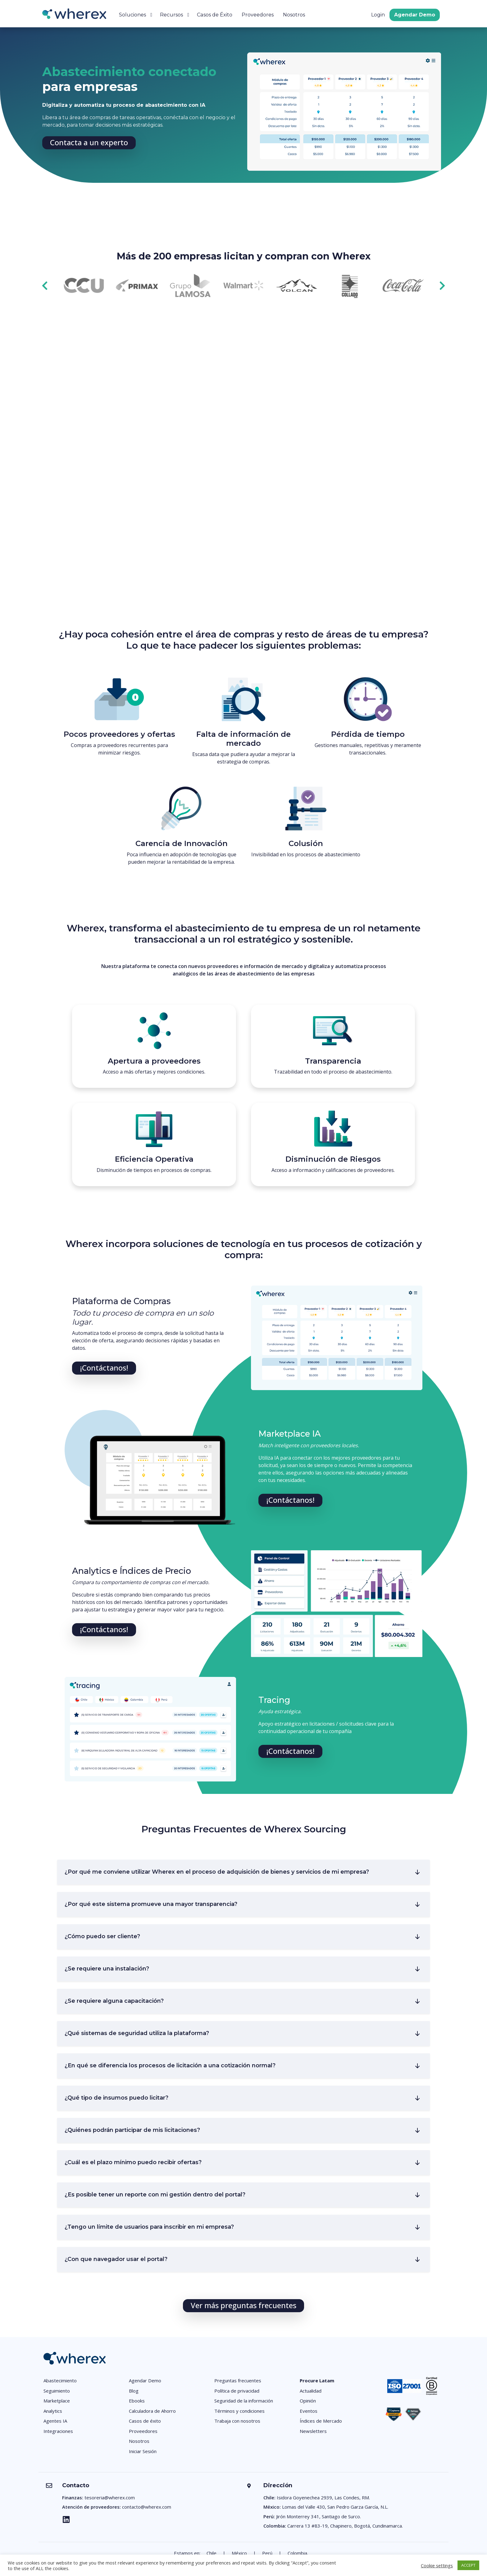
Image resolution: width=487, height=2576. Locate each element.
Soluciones (132, 15)
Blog (134, 2391)
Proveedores (257, 15)
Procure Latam (317, 2380)
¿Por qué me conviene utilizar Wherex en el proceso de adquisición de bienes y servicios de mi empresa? (217, 1871)
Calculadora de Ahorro (152, 2411)
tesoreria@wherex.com (109, 2497)
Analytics (52, 2411)
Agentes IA (55, 2421)
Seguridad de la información (243, 2401)
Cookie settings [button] (437, 2565)
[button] (89, 142)
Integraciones (58, 2431)
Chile (211, 2553)
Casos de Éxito (214, 15)
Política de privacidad (236, 2391)
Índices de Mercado (321, 2421)
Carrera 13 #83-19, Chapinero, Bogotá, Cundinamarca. (345, 2526)
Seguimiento (56, 2391)
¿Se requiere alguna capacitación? (114, 2000)
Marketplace (56, 2401)
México (239, 2553)
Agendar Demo (414, 15)
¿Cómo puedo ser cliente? (102, 1936)
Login (378, 15)
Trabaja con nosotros (237, 2421)
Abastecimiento (60, 2380)
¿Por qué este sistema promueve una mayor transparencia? (151, 1904)
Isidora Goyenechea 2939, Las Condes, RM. (323, 2497)
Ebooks (137, 2401)
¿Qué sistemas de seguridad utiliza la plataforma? (137, 2033)
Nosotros (294, 15)
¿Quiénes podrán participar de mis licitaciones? (132, 2130)
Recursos (171, 15)
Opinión (308, 2401)
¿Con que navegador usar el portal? (116, 2259)
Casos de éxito (145, 2421)
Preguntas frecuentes (237, 2380)
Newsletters (313, 2431)
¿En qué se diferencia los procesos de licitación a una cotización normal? (170, 2065)
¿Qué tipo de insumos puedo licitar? (116, 2097)
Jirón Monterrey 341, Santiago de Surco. (318, 2516)
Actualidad (310, 2391)
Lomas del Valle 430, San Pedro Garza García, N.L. (335, 2507)
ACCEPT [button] (468, 2565)
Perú (267, 2553)
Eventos (308, 2411)
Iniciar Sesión (143, 2451)
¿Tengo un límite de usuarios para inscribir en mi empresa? (149, 2226)
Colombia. (298, 2553)
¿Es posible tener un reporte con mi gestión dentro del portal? (155, 2194)
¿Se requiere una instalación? (107, 1968)
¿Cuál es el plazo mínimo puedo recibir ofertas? (133, 2162)
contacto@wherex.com (146, 2507)
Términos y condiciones (239, 2411)
